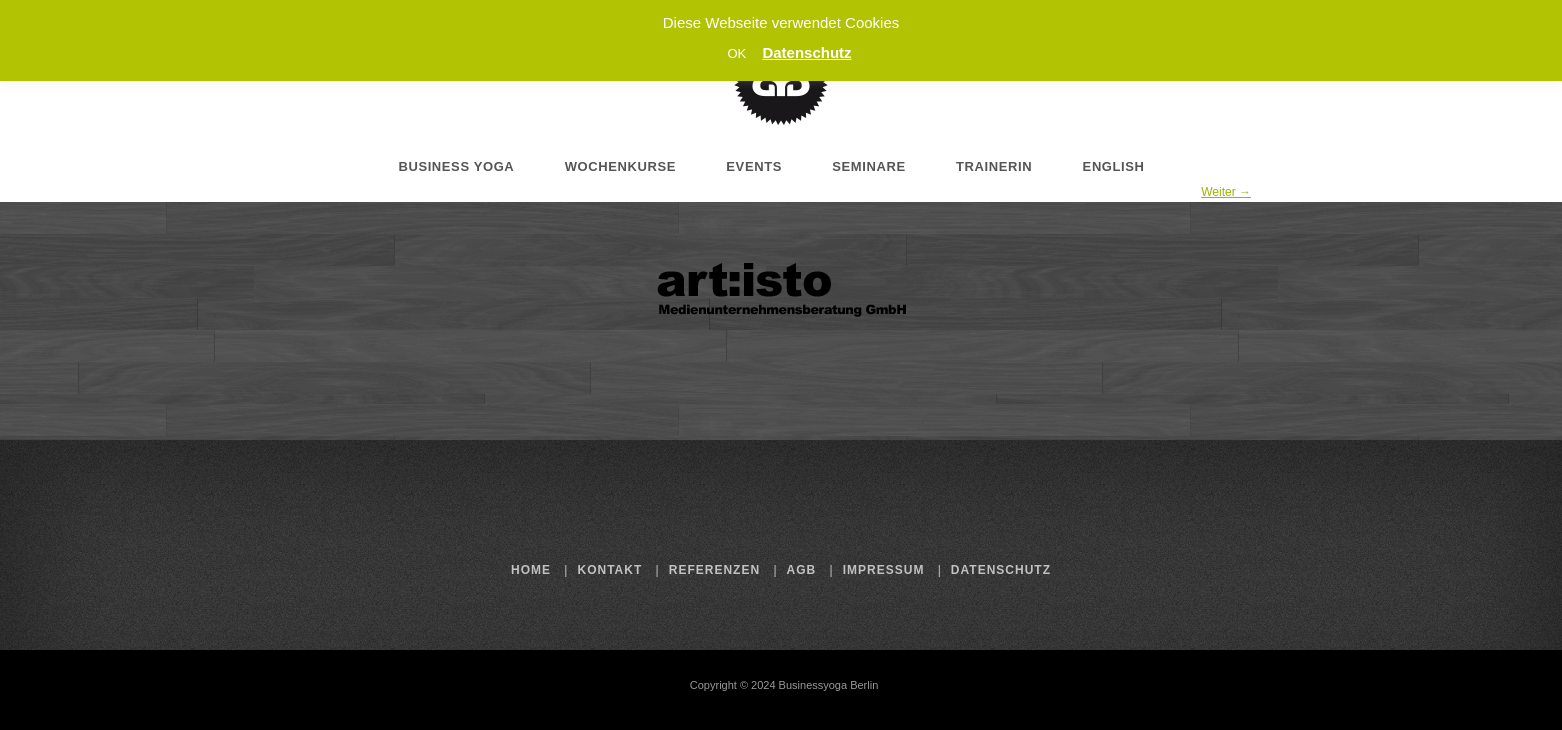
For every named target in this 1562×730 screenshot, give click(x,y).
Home (531, 570)
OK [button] (736, 53)
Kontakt (610, 570)
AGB (802, 570)
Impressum (884, 570)
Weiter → (1226, 192)
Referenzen (714, 570)
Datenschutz (1001, 570)
